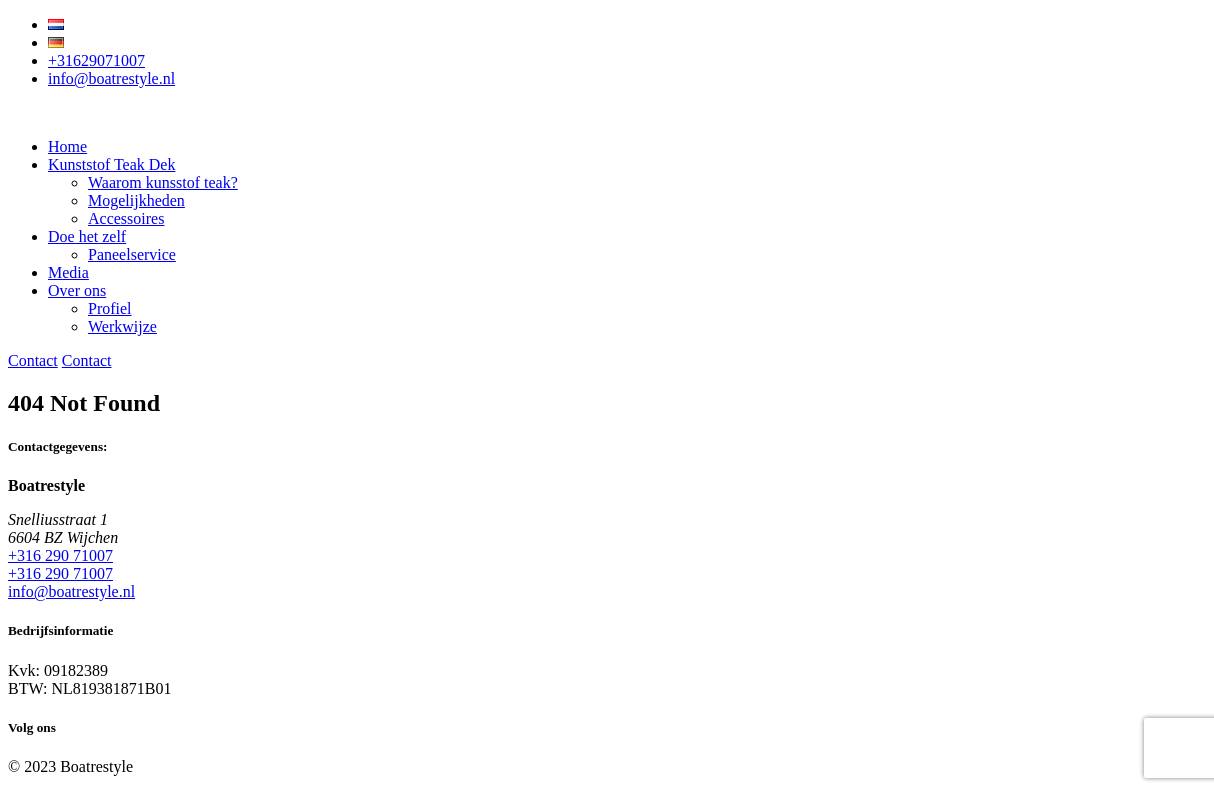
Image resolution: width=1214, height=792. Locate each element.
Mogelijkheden (136, 200)
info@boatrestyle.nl (111, 78)
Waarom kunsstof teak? (163, 182)
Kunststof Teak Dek (111, 164)
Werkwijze (122, 326)
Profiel (110, 308)
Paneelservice (132, 254)
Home (67, 146)
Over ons (77, 290)
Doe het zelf (87, 236)
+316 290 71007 (60, 555)
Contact (33, 360)
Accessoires (126, 218)
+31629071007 (96, 60)
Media (68, 272)
